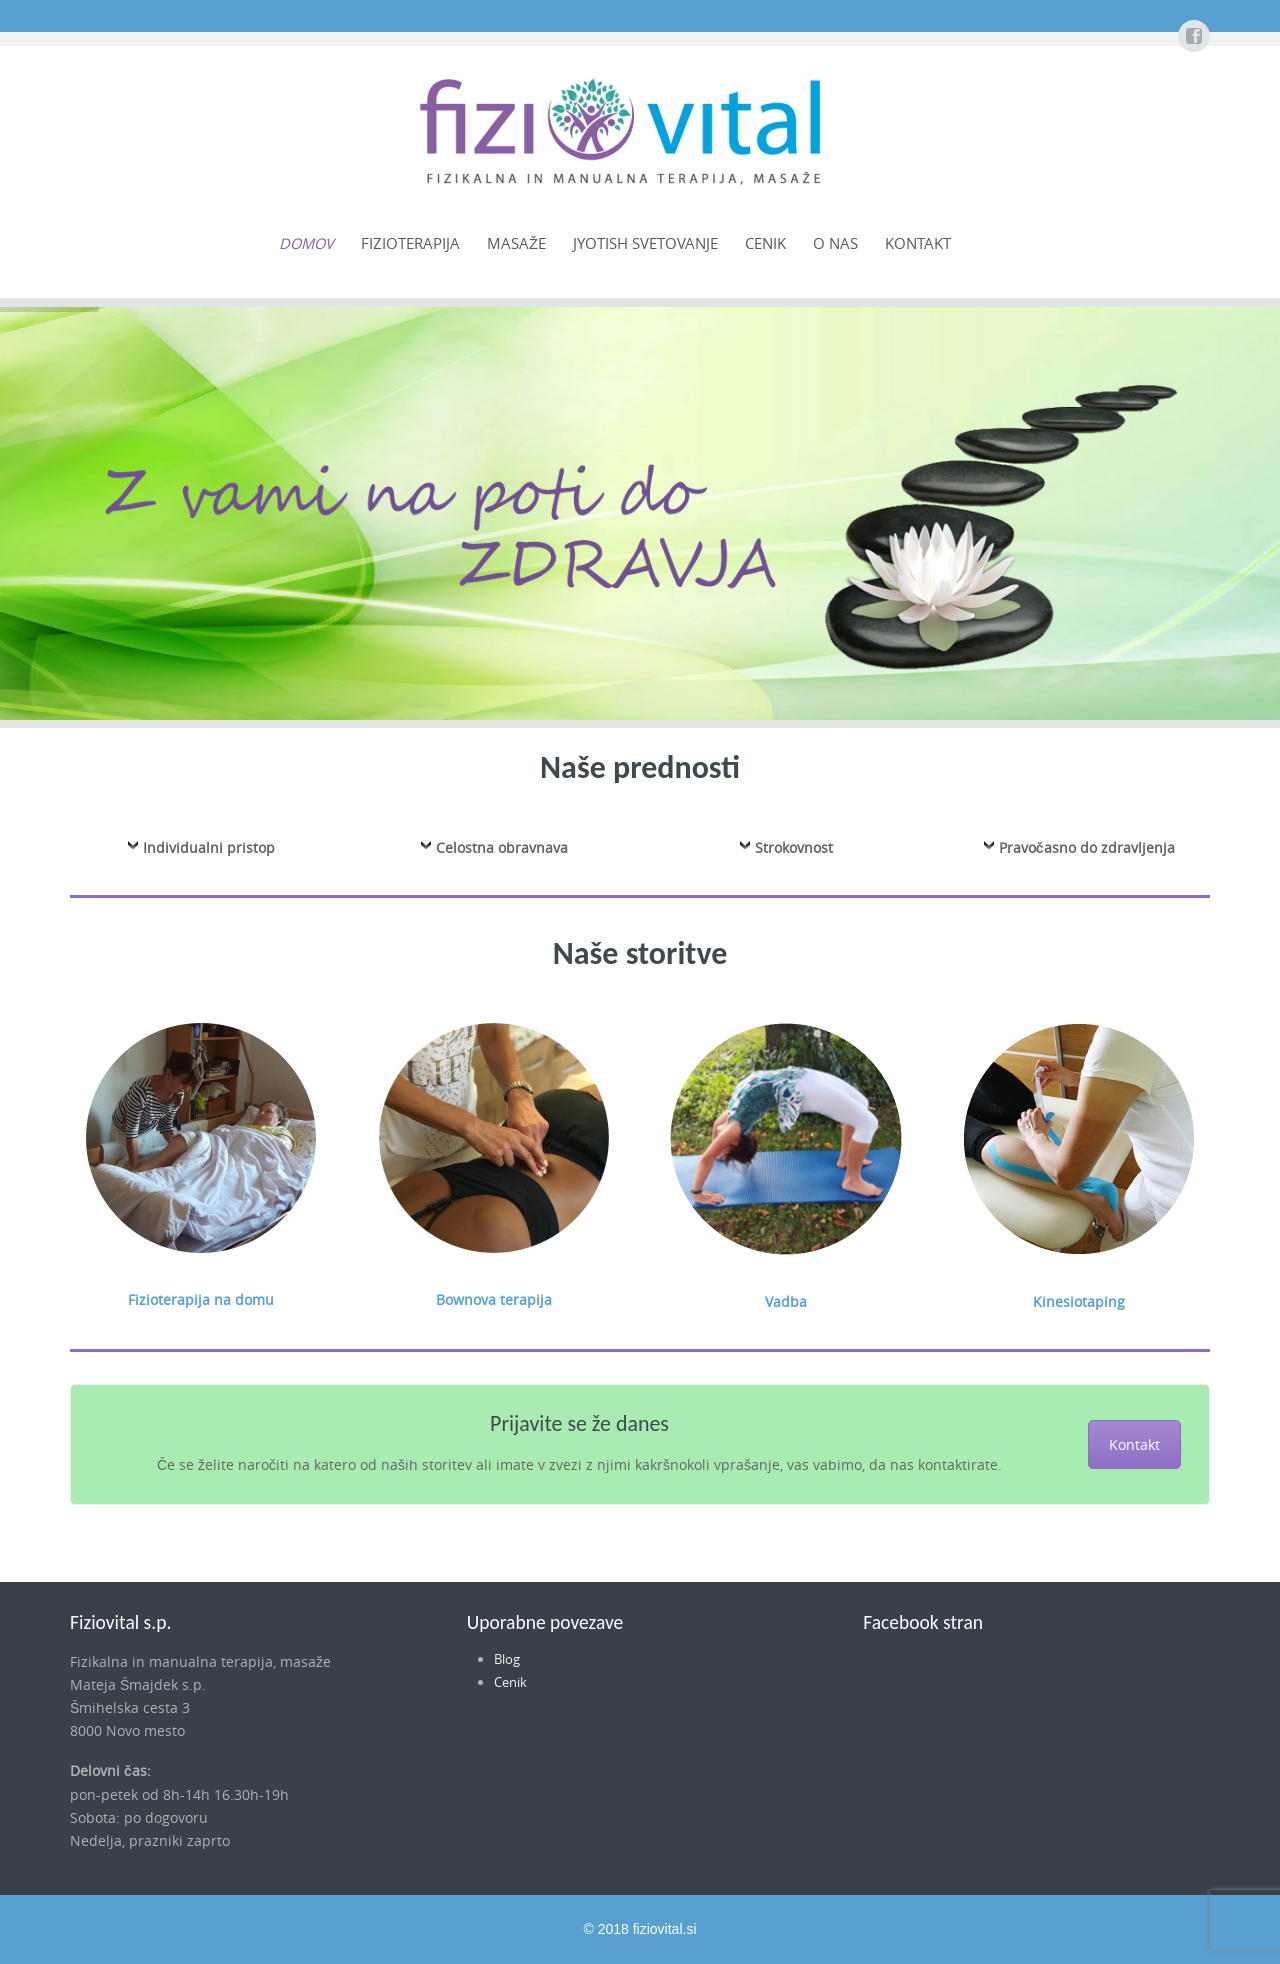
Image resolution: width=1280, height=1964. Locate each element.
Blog (507, 1659)
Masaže (516, 243)
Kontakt (918, 243)
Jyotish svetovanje (645, 243)
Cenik (765, 243)
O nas (835, 243)
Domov (306, 243)
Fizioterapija (410, 243)
